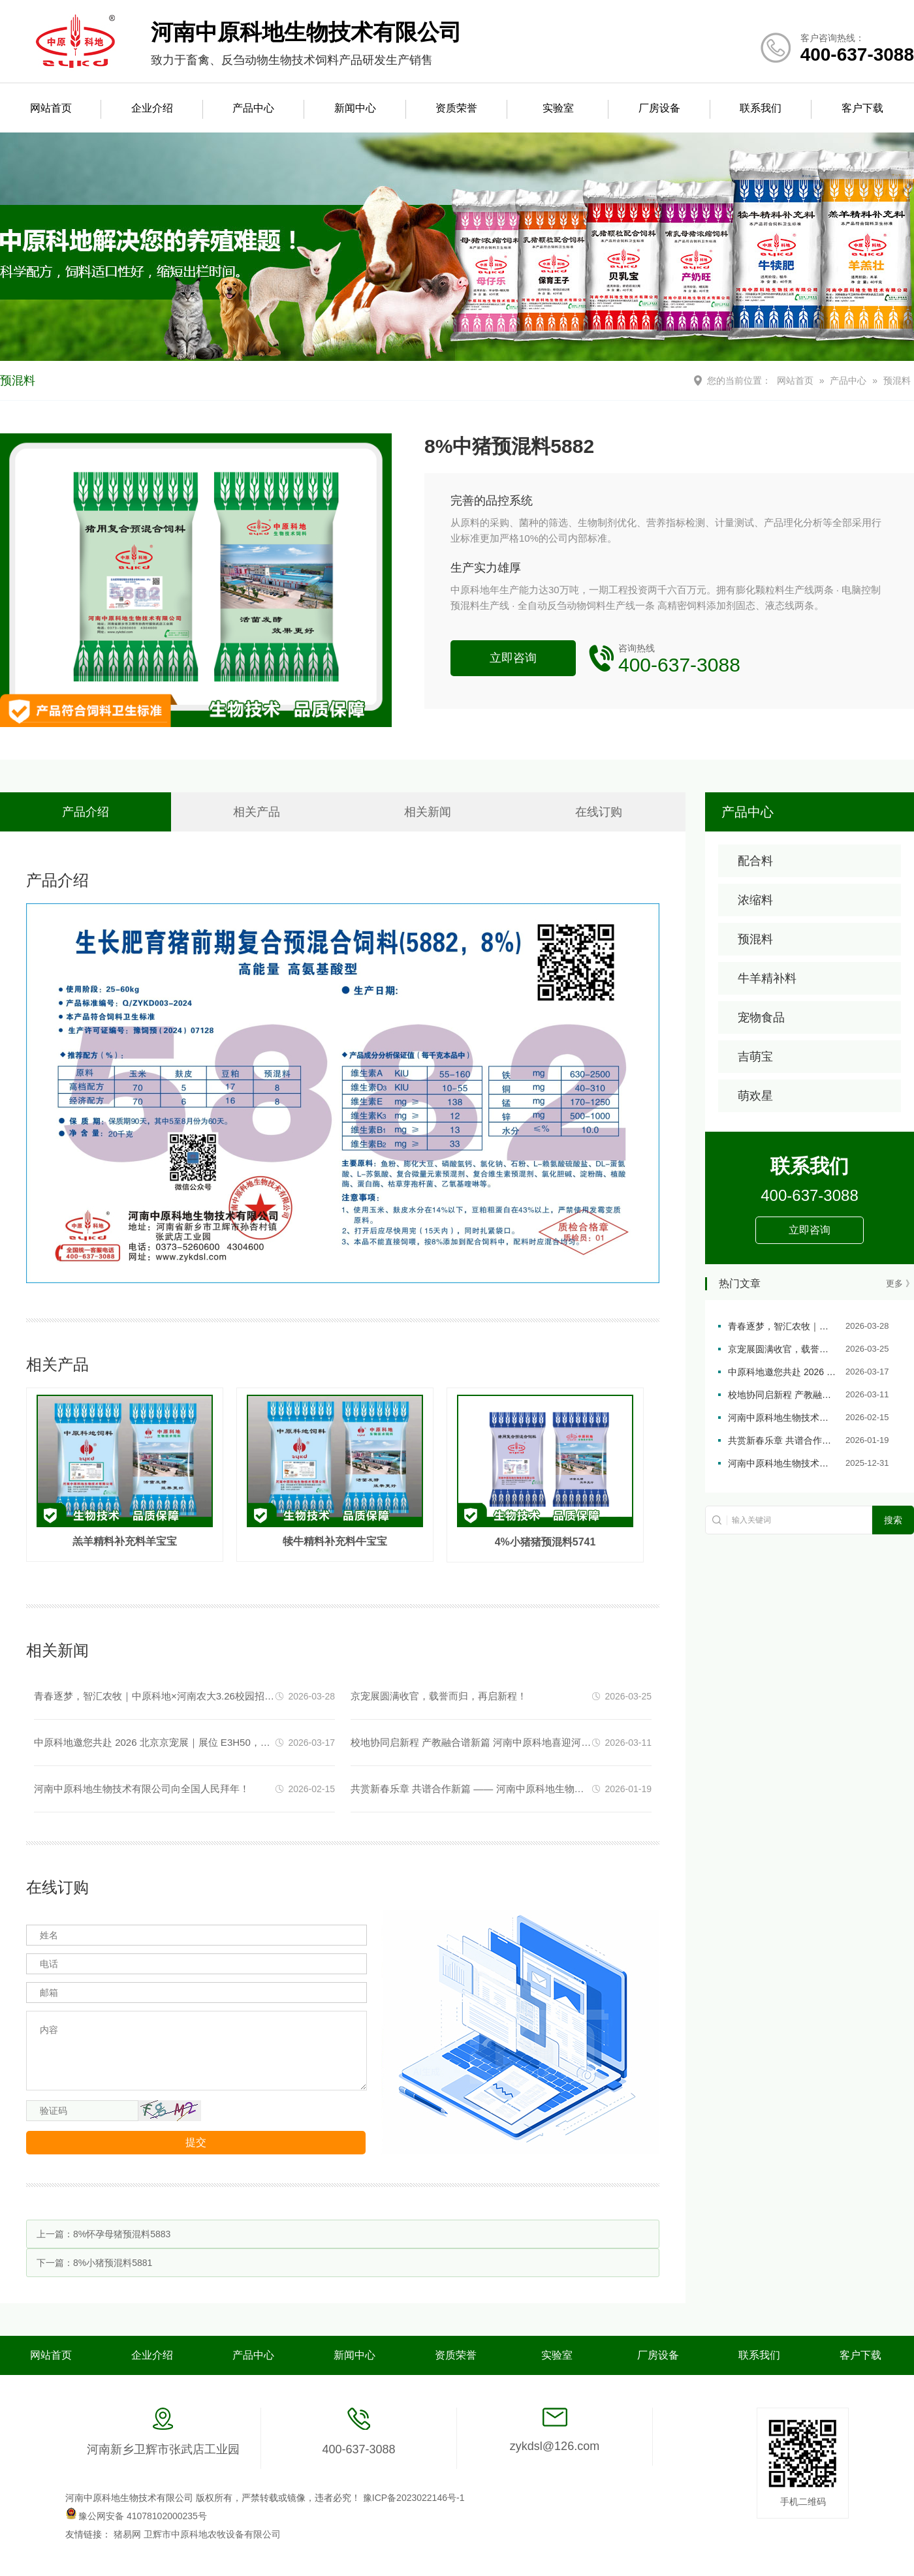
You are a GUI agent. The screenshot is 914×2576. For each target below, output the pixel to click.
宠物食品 (761, 1017)
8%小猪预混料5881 (112, 2263)
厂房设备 (659, 108)
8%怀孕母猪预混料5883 (121, 2234)
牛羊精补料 (767, 978)
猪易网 (129, 2534)
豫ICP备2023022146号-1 (414, 2497)
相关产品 (256, 811)
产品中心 (253, 108)
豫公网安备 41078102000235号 (136, 2516)
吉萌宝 (755, 1056)
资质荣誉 (456, 108)
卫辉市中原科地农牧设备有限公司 (212, 2534)
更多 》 (900, 1283)
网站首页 (51, 108)
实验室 (558, 108)
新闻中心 (355, 108)
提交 (195, 2142)
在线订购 (598, 811)
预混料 (897, 380)
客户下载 (862, 108)
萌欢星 (755, 1095)
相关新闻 (427, 811)
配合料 (755, 860)
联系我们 (760, 108)
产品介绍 (85, 811)
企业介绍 (152, 108)
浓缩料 (755, 900)
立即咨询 (513, 657)
